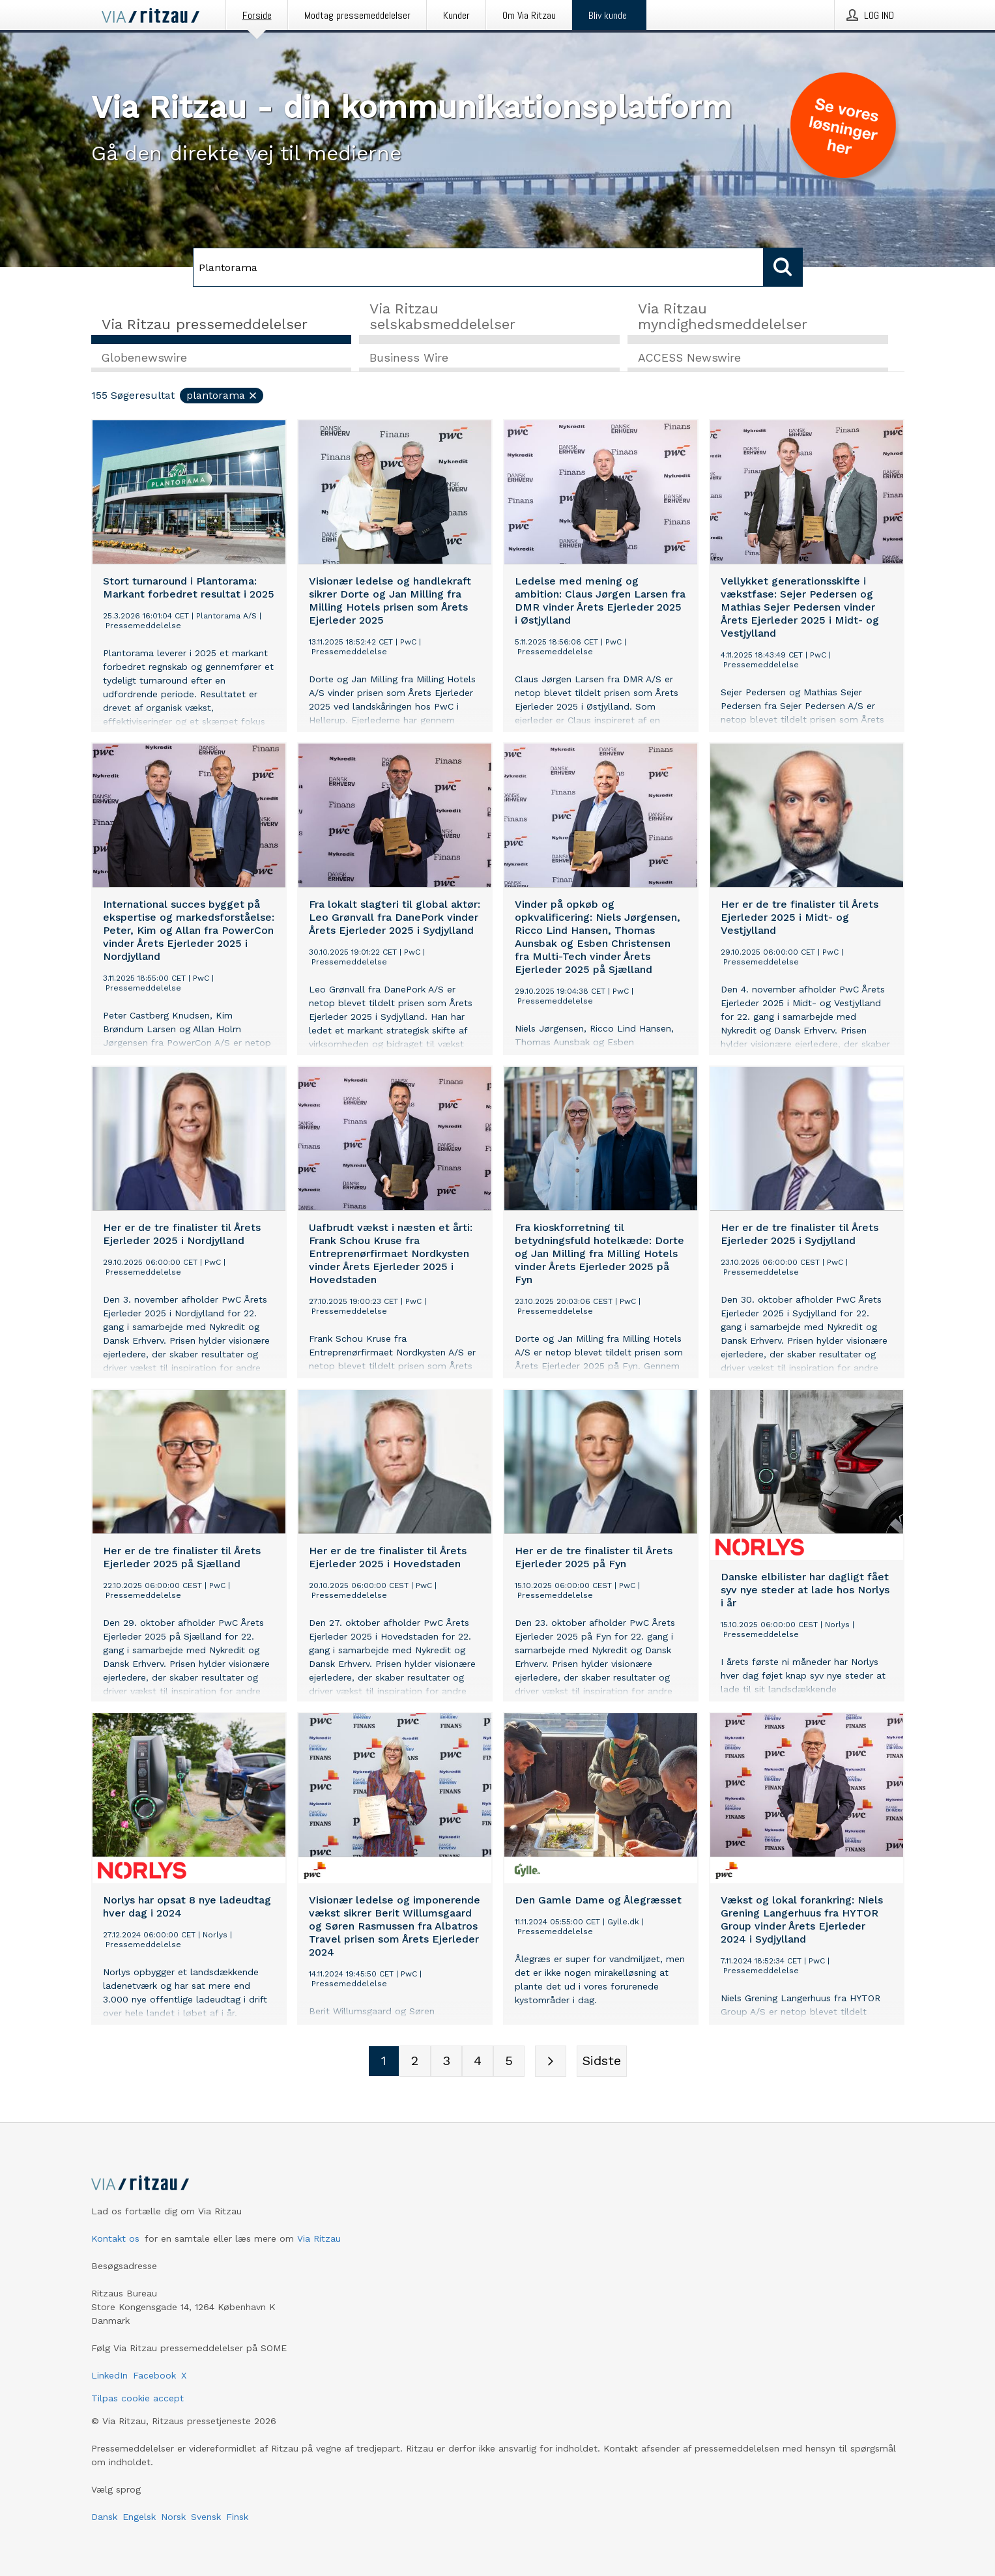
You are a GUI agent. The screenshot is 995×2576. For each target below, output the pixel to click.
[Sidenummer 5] (509, 2062)
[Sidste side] (602, 2062)
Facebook (154, 2375)
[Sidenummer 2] (415, 2062)
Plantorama (222, 396)
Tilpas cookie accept (137, 2398)
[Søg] (478, 267)
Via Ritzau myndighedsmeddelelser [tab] (722, 316)
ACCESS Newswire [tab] (689, 359)
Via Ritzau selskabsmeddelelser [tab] (442, 316)
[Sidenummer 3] (446, 2062)
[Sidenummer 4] (477, 2062)
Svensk (206, 2516)
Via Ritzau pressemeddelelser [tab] (205, 324)
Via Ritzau (319, 2238)
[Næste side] (550, 2062)
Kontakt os (115, 2238)
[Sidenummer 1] (383, 2062)
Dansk (104, 2516)
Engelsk (139, 2516)
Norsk (173, 2516)
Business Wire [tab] (408, 359)
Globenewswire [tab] (144, 359)
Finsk (237, 2516)
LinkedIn (109, 2375)
